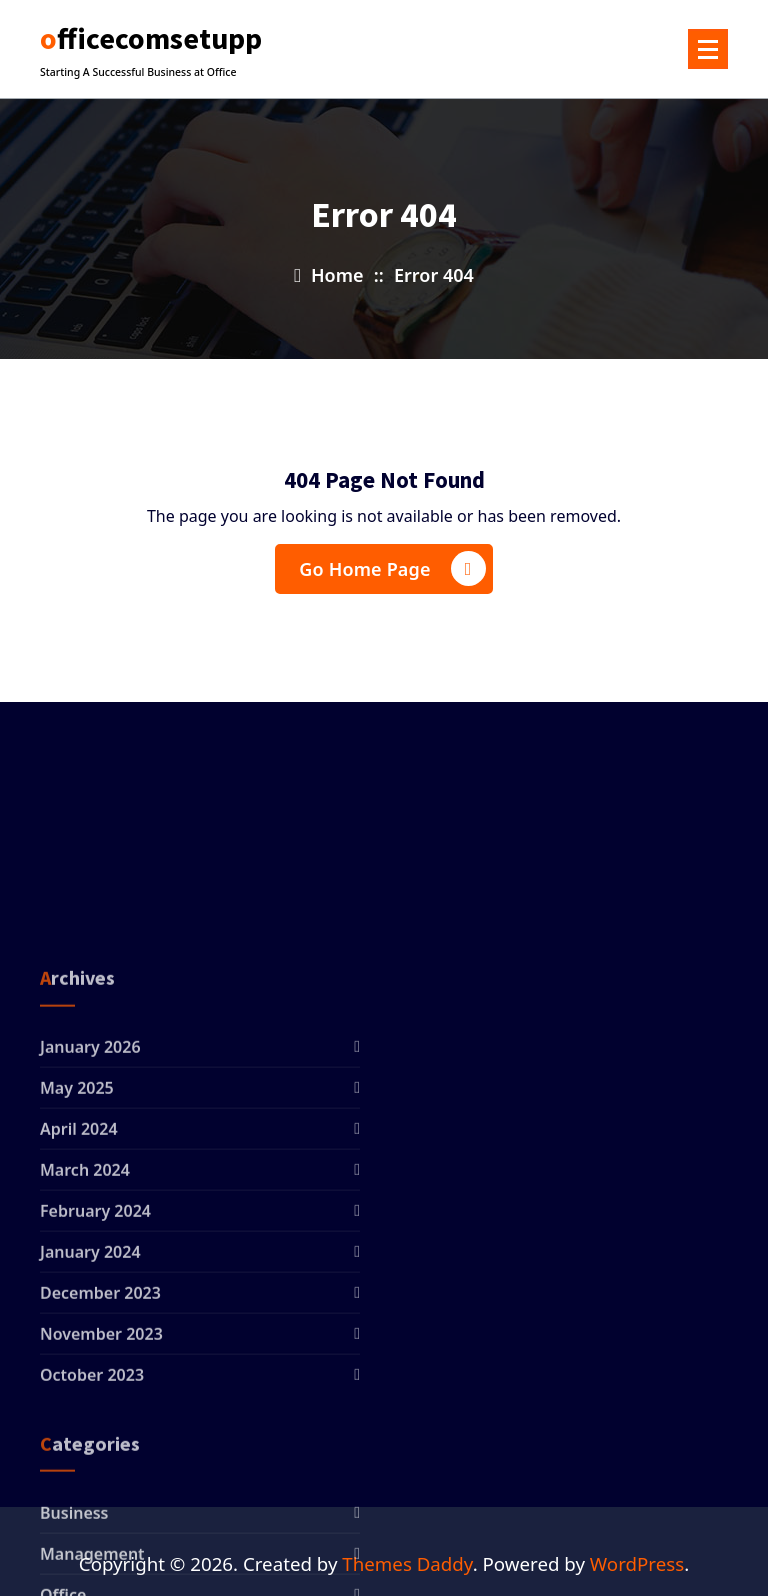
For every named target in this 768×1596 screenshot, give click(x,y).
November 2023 (101, 1465)
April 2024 (79, 1260)
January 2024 (90, 1383)
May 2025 (77, 1219)
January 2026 (90, 1178)
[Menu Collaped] (708, 49)
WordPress (637, 1563)
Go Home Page (392, 568)
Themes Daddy (407, 1563)
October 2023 (92, 1506)
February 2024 (95, 1342)
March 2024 (85, 1301)
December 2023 (100, 1424)
